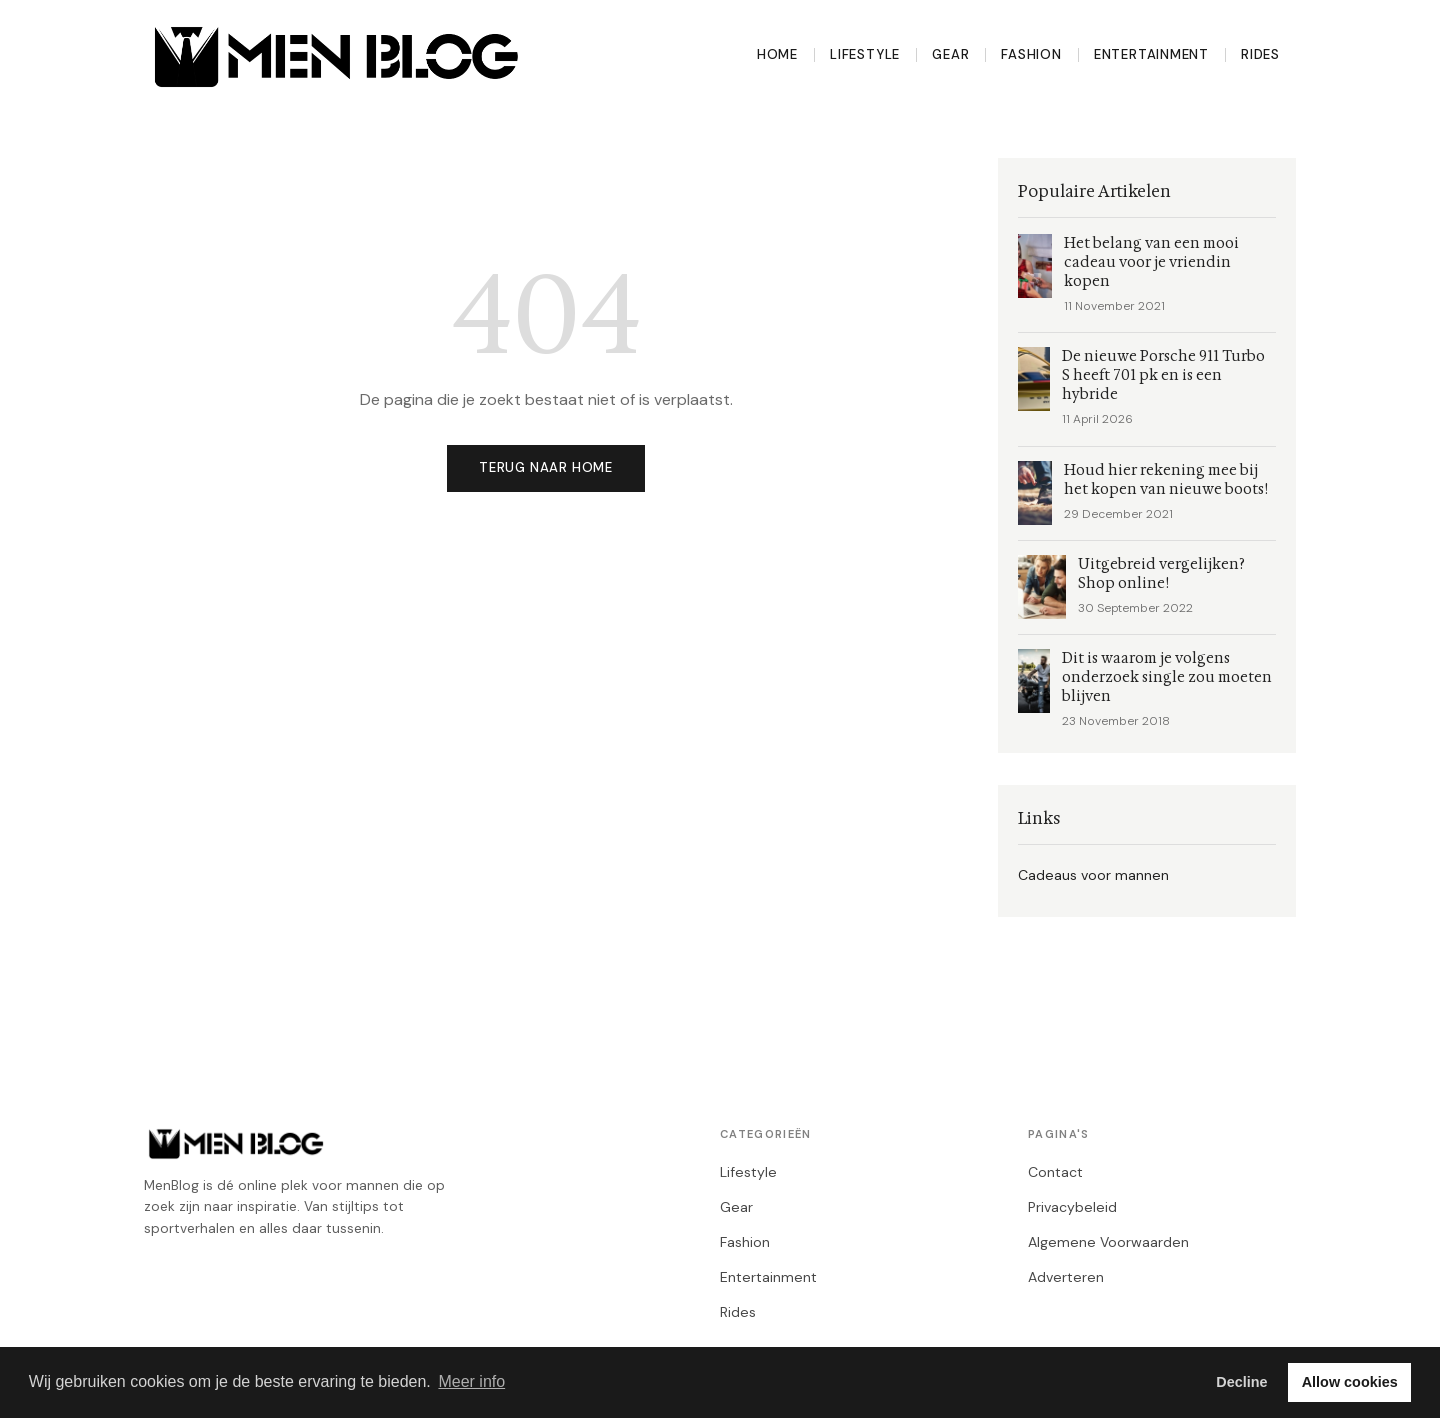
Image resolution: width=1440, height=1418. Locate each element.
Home (777, 54)
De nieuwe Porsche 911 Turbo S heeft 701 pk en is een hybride (1163, 375)
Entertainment (1151, 54)
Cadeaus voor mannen (1093, 875)
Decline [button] (1241, 1382)
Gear (950, 54)
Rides (1260, 54)
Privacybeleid (1072, 1207)
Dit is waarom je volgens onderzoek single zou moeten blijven (1167, 677)
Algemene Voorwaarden (1108, 1242)
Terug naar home (546, 467)
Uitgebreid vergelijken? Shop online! (1161, 574)
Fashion (1031, 54)
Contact (1055, 1172)
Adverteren (1066, 1277)
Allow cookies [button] (1350, 1382)
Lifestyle (865, 54)
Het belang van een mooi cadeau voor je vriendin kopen (1151, 262)
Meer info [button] (471, 1381)
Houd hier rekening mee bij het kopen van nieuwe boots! (1166, 480)
